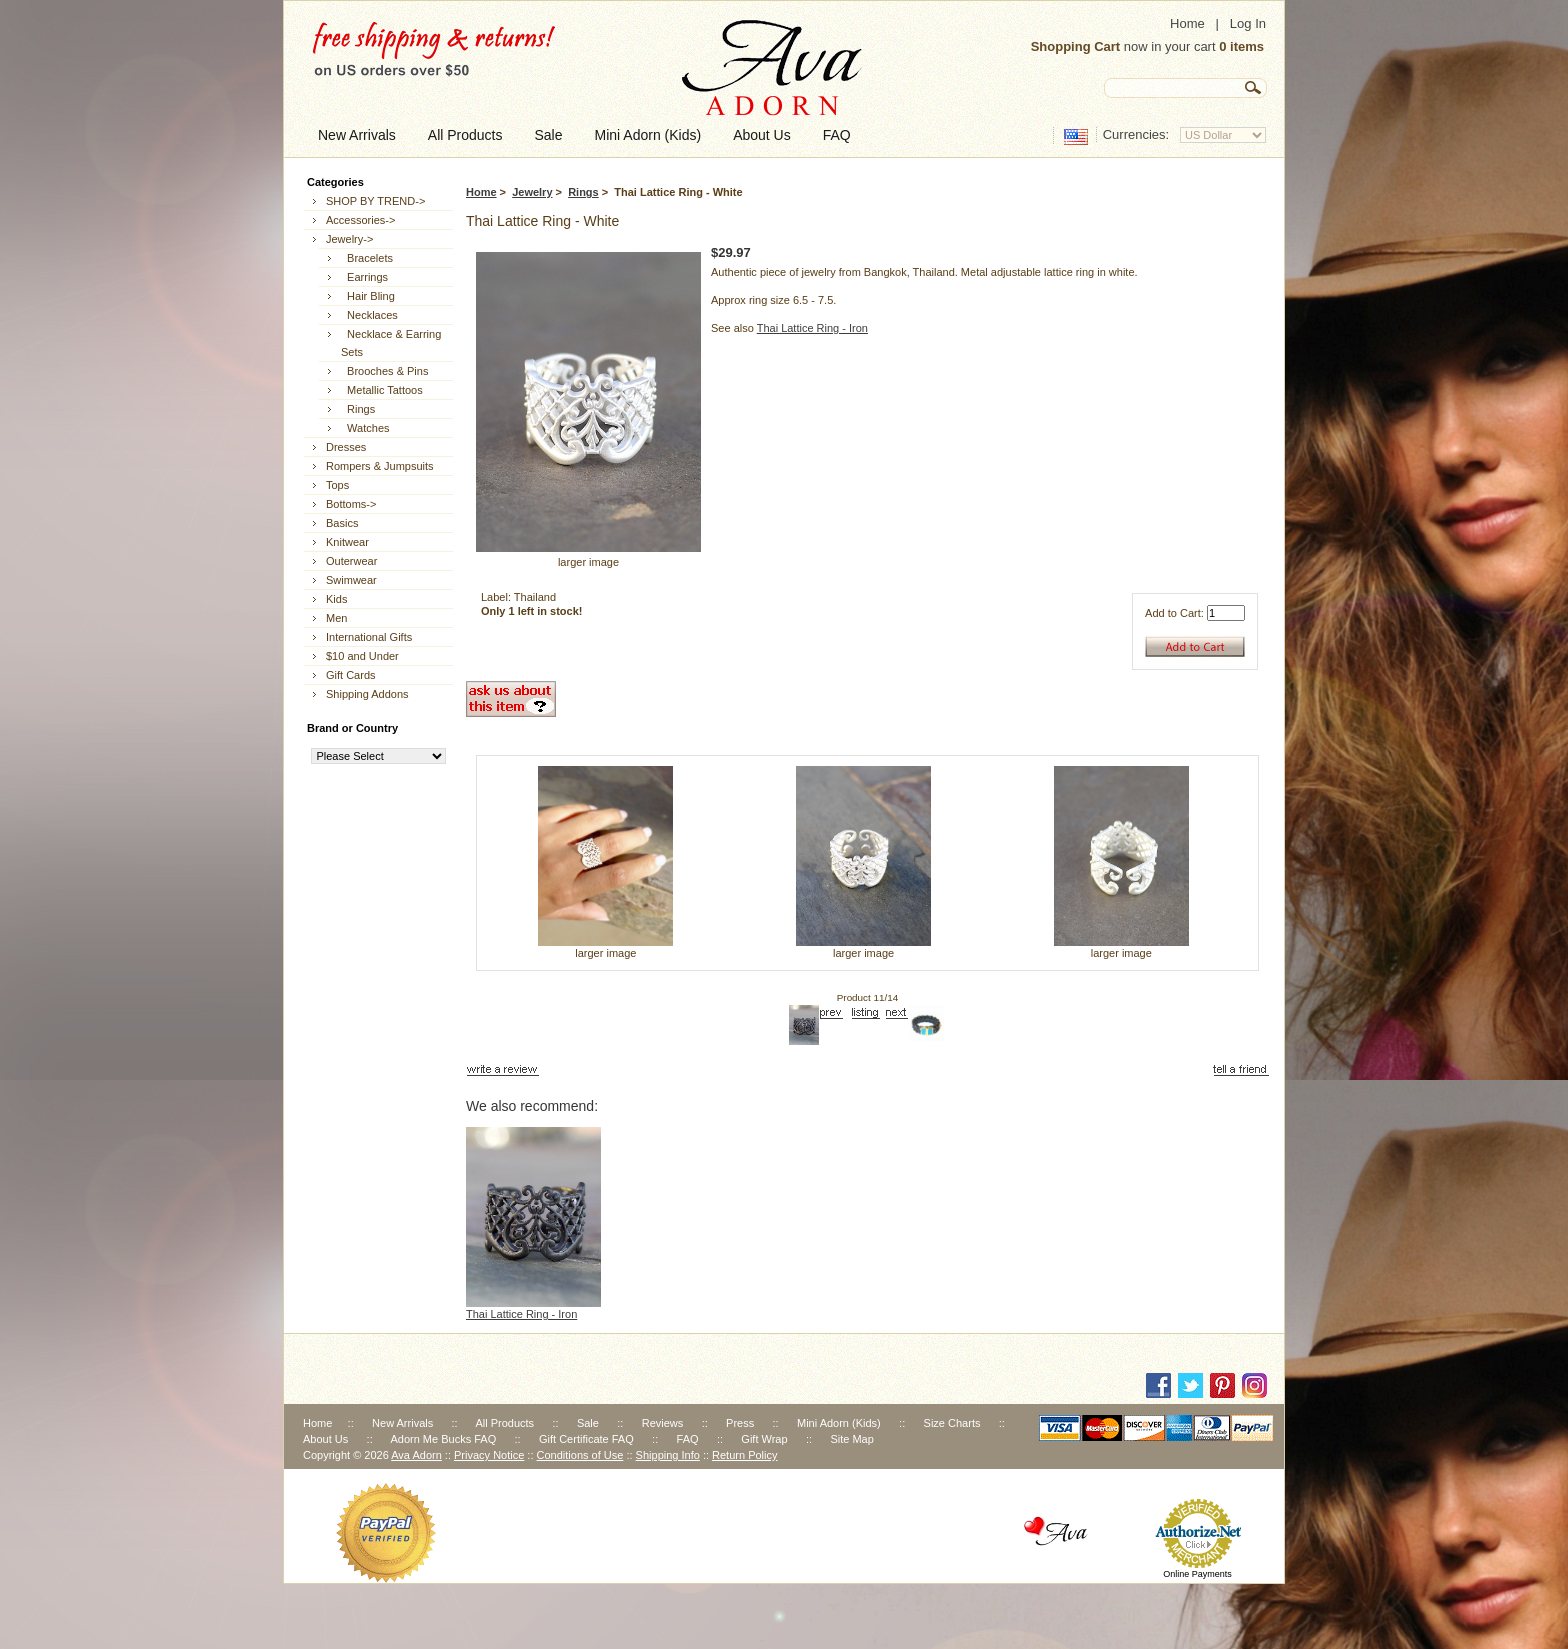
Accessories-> (360, 220)
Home (1187, 23)
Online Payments (1197, 1574)
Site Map (851, 1439)
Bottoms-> (351, 504)
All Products (504, 1423)
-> (349, 239)
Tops (337, 485)
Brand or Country (352, 728)
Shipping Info (668, 1455)
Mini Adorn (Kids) (839, 1423)
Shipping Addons (367, 694)
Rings (583, 192)
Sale (588, 1423)
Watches (365, 428)
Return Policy (744, 1455)
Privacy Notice (489, 1455)
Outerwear (351, 561)
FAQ (688, 1439)
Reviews (663, 1423)
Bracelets (367, 258)
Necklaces (369, 315)
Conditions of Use (580, 1455)
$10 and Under (362, 656)
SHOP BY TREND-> (375, 201)
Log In (1248, 23)
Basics (342, 523)
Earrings (364, 277)
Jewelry (532, 192)
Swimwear (351, 580)
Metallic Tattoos (382, 390)
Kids (336, 599)
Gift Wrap (764, 1439)
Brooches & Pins (384, 371)
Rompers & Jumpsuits (380, 466)
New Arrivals (402, 1423)
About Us (325, 1439)
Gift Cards (351, 675)
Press (740, 1423)
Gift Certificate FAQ (586, 1439)
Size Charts (952, 1423)
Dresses (346, 447)
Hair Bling (368, 296)
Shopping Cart (1076, 46)
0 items (1241, 46)
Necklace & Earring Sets (391, 343)
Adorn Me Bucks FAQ (443, 1439)
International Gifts (369, 637)
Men (336, 618)
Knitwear (347, 542)
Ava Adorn (416, 1455)
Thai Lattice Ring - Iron (812, 328)
